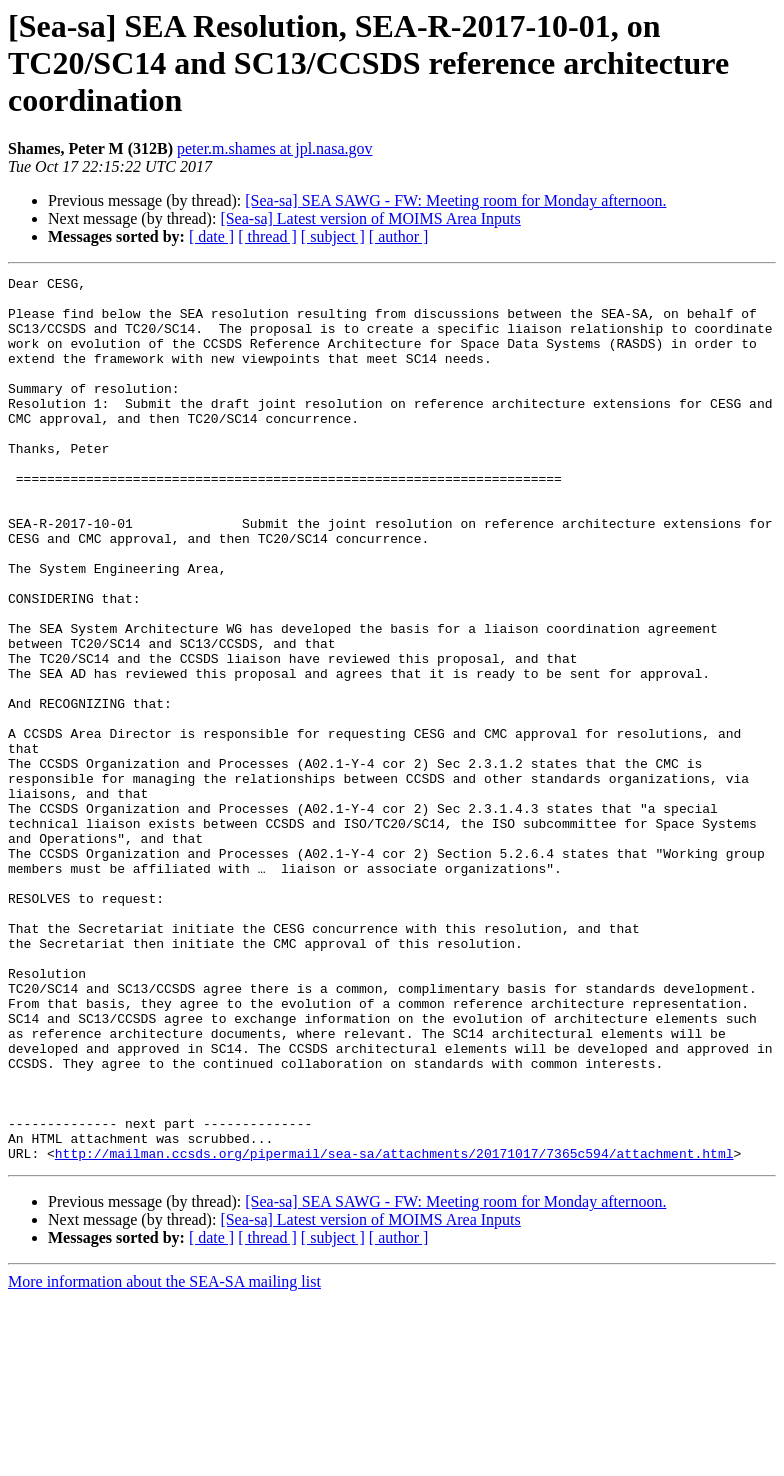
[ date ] (211, 236)
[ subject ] (333, 236)
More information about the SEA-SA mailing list (164, 1458)
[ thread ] (267, 236)
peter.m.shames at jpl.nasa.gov (275, 148)
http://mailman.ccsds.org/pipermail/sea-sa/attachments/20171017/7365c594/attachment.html (394, 1330)
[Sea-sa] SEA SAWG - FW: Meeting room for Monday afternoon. (455, 200)
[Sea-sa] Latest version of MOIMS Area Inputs (370, 218)
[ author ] (399, 236)
